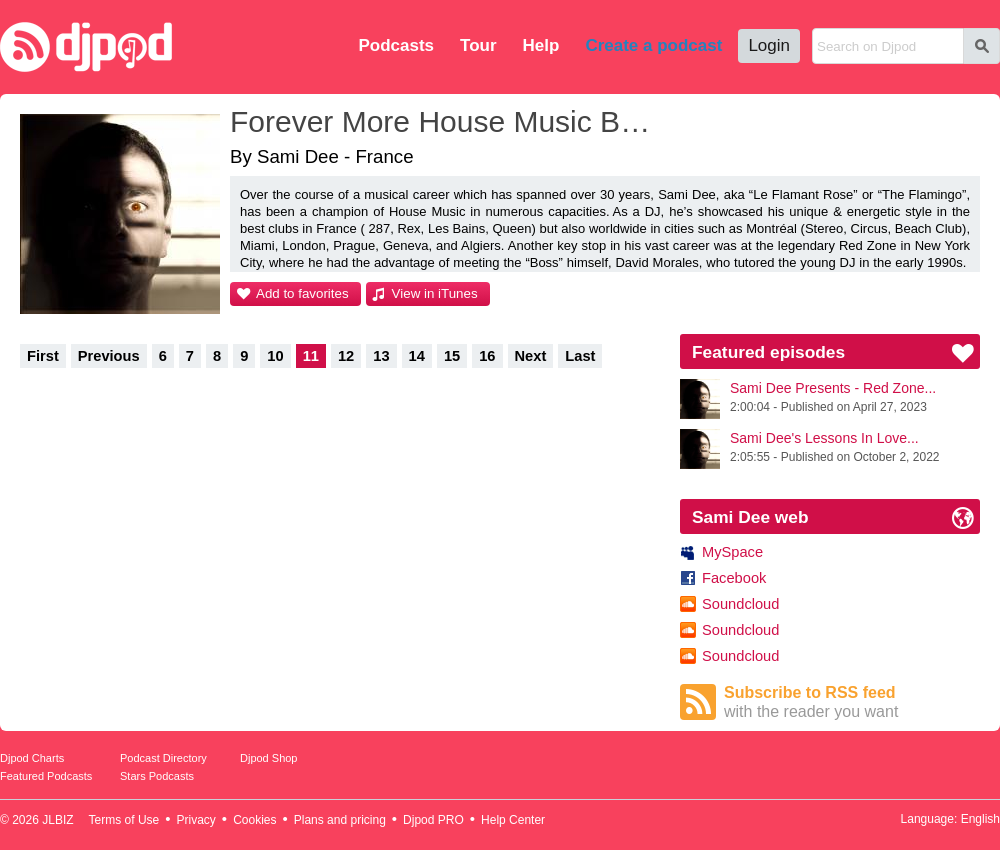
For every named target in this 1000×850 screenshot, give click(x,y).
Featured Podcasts (46, 776)
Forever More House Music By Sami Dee (445, 121)
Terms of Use (124, 820)
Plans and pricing (340, 820)
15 (452, 356)
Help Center (513, 820)
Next (531, 356)
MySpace (732, 552)
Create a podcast (653, 45)
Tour (478, 45)
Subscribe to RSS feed (852, 702)
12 (346, 356)
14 (417, 356)
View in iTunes (435, 293)
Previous (109, 356)
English (980, 819)
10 (275, 356)
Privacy (196, 820)
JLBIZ (57, 820)
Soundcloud (740, 604)
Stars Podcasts (157, 776)
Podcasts (396, 45)
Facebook (734, 578)
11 (311, 356)
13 (381, 356)
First (43, 356)
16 (487, 356)
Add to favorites (302, 293)
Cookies (254, 820)
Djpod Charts (32, 758)
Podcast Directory (163, 758)
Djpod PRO (433, 820)
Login (769, 45)
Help (541, 45)
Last (580, 356)
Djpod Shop (269, 758)
